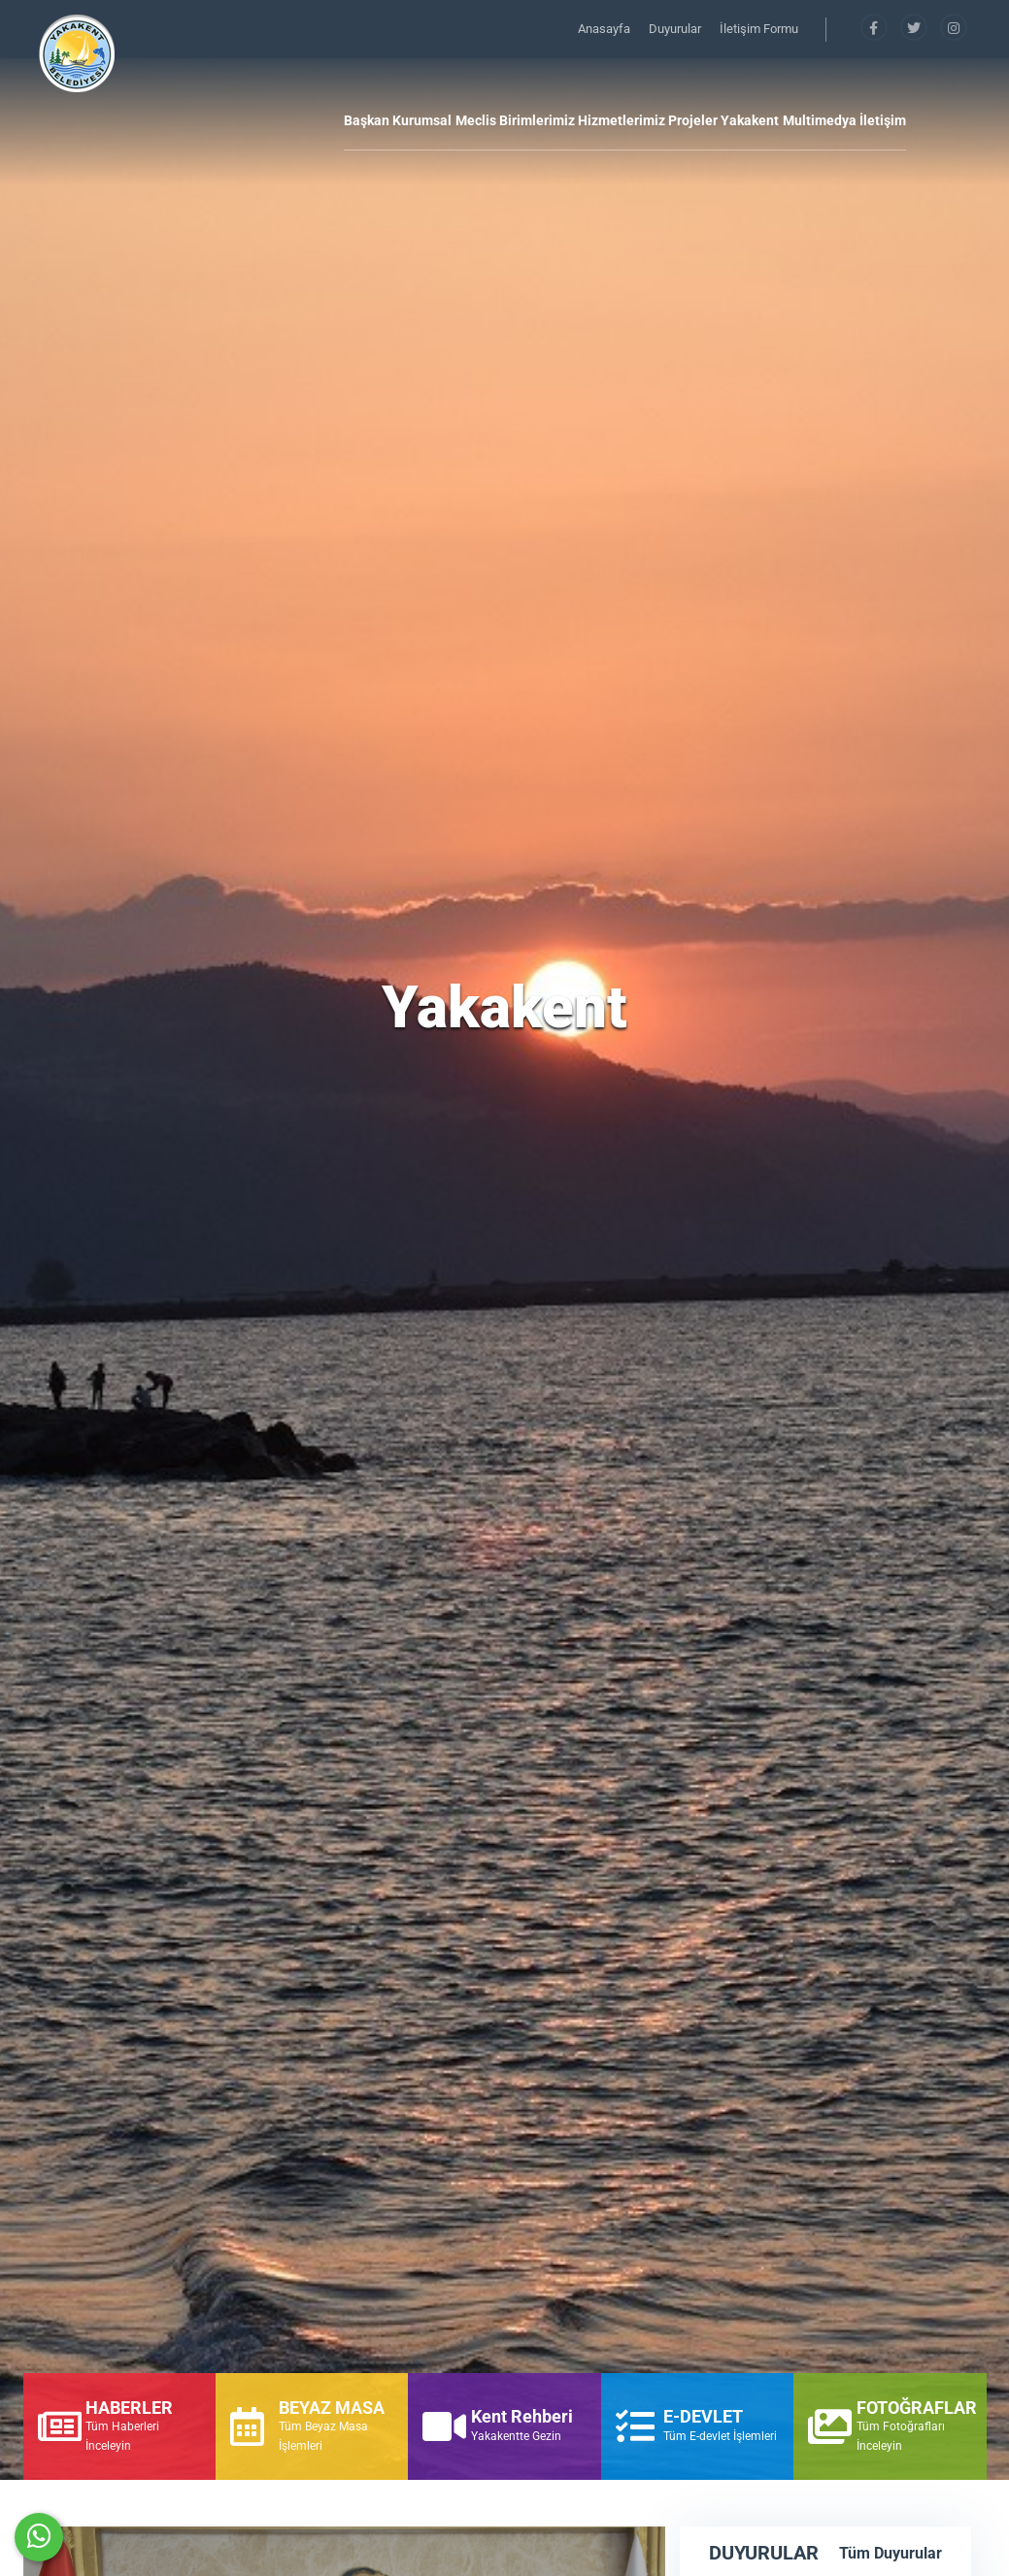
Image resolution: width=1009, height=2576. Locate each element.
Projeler (693, 120)
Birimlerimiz (537, 120)
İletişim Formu (759, 28)
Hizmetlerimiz (621, 120)
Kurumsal (422, 120)
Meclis (475, 120)
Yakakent (750, 120)
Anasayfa (605, 28)
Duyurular (676, 28)
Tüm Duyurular (890, 2553)
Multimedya (820, 120)
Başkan (366, 120)
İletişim (882, 120)
